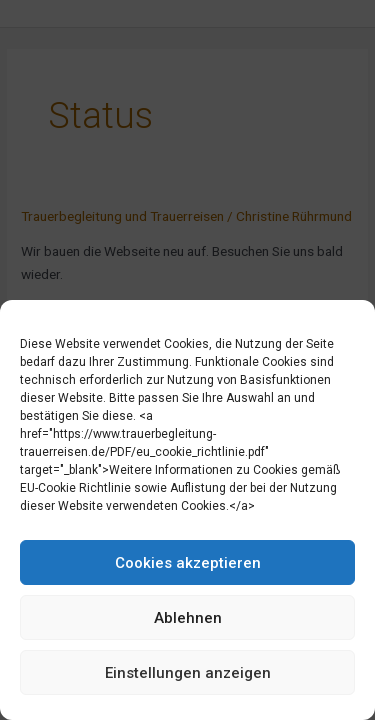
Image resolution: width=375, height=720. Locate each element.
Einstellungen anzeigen (188, 673)
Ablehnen (188, 618)
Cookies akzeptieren (188, 563)
